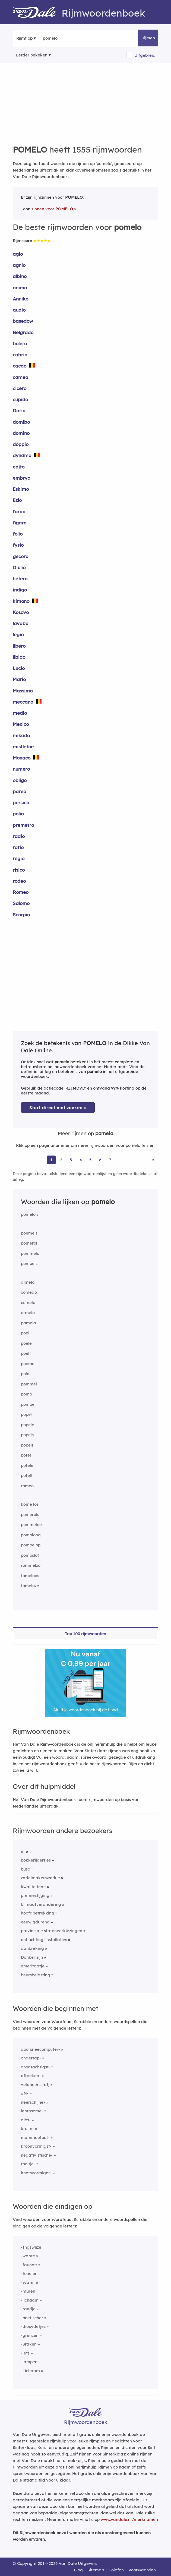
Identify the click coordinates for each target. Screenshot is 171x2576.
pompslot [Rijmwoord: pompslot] (30, 1555)
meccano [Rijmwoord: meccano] (23, 702)
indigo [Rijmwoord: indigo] (20, 590)
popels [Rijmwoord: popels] (27, 1434)
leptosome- (32, 2110)
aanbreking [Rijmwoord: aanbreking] (32, 1948)
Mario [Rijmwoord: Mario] (19, 679)
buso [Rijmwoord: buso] (25, 1869)
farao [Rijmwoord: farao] (19, 511)
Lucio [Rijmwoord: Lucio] (19, 668)
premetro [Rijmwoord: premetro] (23, 825)
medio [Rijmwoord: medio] (20, 713)
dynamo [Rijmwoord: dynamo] (22, 455)
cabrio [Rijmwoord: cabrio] (20, 354)
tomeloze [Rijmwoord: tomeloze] (30, 1585)
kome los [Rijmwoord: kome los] (30, 1504)
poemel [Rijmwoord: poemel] (28, 1363)
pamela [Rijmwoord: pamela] (28, 1322)
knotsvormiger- (36, 2172)
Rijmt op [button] (24, 38)
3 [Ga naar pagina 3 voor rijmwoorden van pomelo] (71, 1159)
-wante (28, 2255)
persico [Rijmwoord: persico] (21, 802)
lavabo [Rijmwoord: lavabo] (20, 623)
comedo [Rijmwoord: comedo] (29, 1292)
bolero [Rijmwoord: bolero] (20, 343)
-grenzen (30, 2335)
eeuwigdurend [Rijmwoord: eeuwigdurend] (35, 1922)
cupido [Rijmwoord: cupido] (20, 399)
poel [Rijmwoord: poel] (25, 1333)
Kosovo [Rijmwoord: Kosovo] (21, 612)
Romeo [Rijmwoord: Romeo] (20, 892)
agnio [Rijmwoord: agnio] (19, 265)
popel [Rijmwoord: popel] (26, 1414)
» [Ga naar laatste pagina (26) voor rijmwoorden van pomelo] (153, 1159)
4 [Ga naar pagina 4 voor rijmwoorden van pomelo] (81, 1159)
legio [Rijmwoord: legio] (18, 634)
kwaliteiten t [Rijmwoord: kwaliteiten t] (33, 1886)
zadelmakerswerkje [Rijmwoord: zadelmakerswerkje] (40, 1877)
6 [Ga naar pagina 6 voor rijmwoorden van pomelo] (100, 1159)
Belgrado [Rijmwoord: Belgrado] (23, 332)
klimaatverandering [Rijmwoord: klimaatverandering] (41, 1904)
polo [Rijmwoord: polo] (25, 1373)
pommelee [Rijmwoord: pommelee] (31, 1524)
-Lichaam (30, 2370)
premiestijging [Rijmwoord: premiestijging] (35, 1895)
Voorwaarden (142, 2569)
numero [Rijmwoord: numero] (21, 769)
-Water (28, 2282)
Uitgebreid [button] (145, 55)
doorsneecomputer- (40, 2049)
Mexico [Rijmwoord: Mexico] (21, 724)
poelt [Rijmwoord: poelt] (26, 1353)
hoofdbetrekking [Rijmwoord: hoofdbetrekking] (37, 1913)
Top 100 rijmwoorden (85, 1633)
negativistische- (37, 2155)
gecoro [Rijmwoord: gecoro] (20, 556)
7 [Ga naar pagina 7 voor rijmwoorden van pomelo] (110, 1159)
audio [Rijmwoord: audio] (19, 310)
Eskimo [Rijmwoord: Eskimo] (21, 489)
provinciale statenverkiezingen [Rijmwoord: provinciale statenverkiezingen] (51, 1930)
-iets (25, 2353)
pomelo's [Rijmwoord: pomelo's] (29, 1214)
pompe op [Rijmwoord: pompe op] (30, 1545)
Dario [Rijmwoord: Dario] (19, 410)
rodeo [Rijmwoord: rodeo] (19, 881)
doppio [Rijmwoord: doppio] (20, 444)
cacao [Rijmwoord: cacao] (19, 366)
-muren (28, 2291)
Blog (78, 2569)
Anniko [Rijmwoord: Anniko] (20, 299)
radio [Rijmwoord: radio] (19, 836)
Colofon (116, 2569)
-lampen (29, 2361)
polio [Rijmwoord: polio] (18, 814)
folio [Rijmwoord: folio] (18, 534)
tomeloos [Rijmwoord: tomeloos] (30, 1575)
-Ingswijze (31, 2247)
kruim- (27, 2128)
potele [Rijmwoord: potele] (27, 1465)
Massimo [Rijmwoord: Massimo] (23, 691)
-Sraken (29, 2344)
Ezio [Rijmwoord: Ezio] (17, 500)
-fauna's (29, 2264)
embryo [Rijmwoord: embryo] (21, 478)
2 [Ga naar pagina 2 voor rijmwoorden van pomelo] (61, 1159)
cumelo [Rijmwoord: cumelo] (28, 1302)
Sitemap (95, 2569)
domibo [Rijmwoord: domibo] (21, 422)
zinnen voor (52, 208)
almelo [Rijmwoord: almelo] (27, 1282)
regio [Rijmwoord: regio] (18, 858)
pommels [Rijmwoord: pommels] (30, 1253)
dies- (26, 2119)
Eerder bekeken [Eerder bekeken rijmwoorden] (31, 55)
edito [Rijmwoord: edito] (18, 467)
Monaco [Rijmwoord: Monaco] (21, 758)
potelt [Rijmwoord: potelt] (27, 1475)
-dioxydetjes (33, 2326)
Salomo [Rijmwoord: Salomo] (21, 903)
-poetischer (32, 2317)
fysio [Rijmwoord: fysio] (18, 545)
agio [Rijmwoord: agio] (18, 254)
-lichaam (30, 2300)
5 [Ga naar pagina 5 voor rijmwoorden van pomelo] (90, 1159)
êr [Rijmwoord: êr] (23, 1851)
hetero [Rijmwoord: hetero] (20, 578)
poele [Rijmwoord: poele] (26, 1343)
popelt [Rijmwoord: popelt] (27, 1445)
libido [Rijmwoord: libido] (19, 657)
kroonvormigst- (36, 2146)
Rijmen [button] (148, 37)
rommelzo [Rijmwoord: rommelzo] (30, 1565)
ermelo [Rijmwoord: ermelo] (28, 1312)
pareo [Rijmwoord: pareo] (19, 791)
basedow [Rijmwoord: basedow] (23, 321)
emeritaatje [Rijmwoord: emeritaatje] (33, 1966)
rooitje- (28, 2163)
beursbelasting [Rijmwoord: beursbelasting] (35, 1974)
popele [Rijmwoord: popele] (27, 1424)
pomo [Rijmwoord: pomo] (26, 1394)
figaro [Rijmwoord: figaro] (19, 523)
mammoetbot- (35, 2137)
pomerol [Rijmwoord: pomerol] (29, 1243)
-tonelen (29, 2273)
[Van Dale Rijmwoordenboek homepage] (37, 13)
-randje (28, 2308)
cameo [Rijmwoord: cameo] (20, 377)
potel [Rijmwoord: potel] (26, 1455)
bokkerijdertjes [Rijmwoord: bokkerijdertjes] (36, 1860)
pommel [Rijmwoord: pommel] (29, 1384)
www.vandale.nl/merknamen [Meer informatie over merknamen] (129, 2519)
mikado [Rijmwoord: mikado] (21, 735)
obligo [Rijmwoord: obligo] (20, 780)
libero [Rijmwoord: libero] (19, 646)
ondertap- (31, 2058)
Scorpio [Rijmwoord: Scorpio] (21, 914)
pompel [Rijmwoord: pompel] (28, 1404)
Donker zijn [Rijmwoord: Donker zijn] (32, 1957)
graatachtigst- (35, 2066)
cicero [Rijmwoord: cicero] (19, 388)
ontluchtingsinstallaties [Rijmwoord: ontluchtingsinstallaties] (44, 1939)
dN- (24, 2093)
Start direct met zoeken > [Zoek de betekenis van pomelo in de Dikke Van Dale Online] (57, 1107)
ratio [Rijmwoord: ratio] (18, 847)
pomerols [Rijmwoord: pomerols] (30, 1514)
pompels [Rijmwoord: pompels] (29, 1263)
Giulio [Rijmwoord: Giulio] (19, 567)
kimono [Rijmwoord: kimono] (21, 601)
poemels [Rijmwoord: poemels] (29, 1233)
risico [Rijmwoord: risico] (19, 870)
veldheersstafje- (37, 2084)
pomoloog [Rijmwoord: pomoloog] (31, 1534)
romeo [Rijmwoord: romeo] (27, 1485)
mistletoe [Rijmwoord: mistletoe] (23, 746)
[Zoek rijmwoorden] (69, 38)
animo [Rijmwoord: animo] (20, 287)
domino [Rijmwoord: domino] (21, 433)
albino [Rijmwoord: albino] (20, 276)
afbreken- (31, 2075)
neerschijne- (33, 2102)
